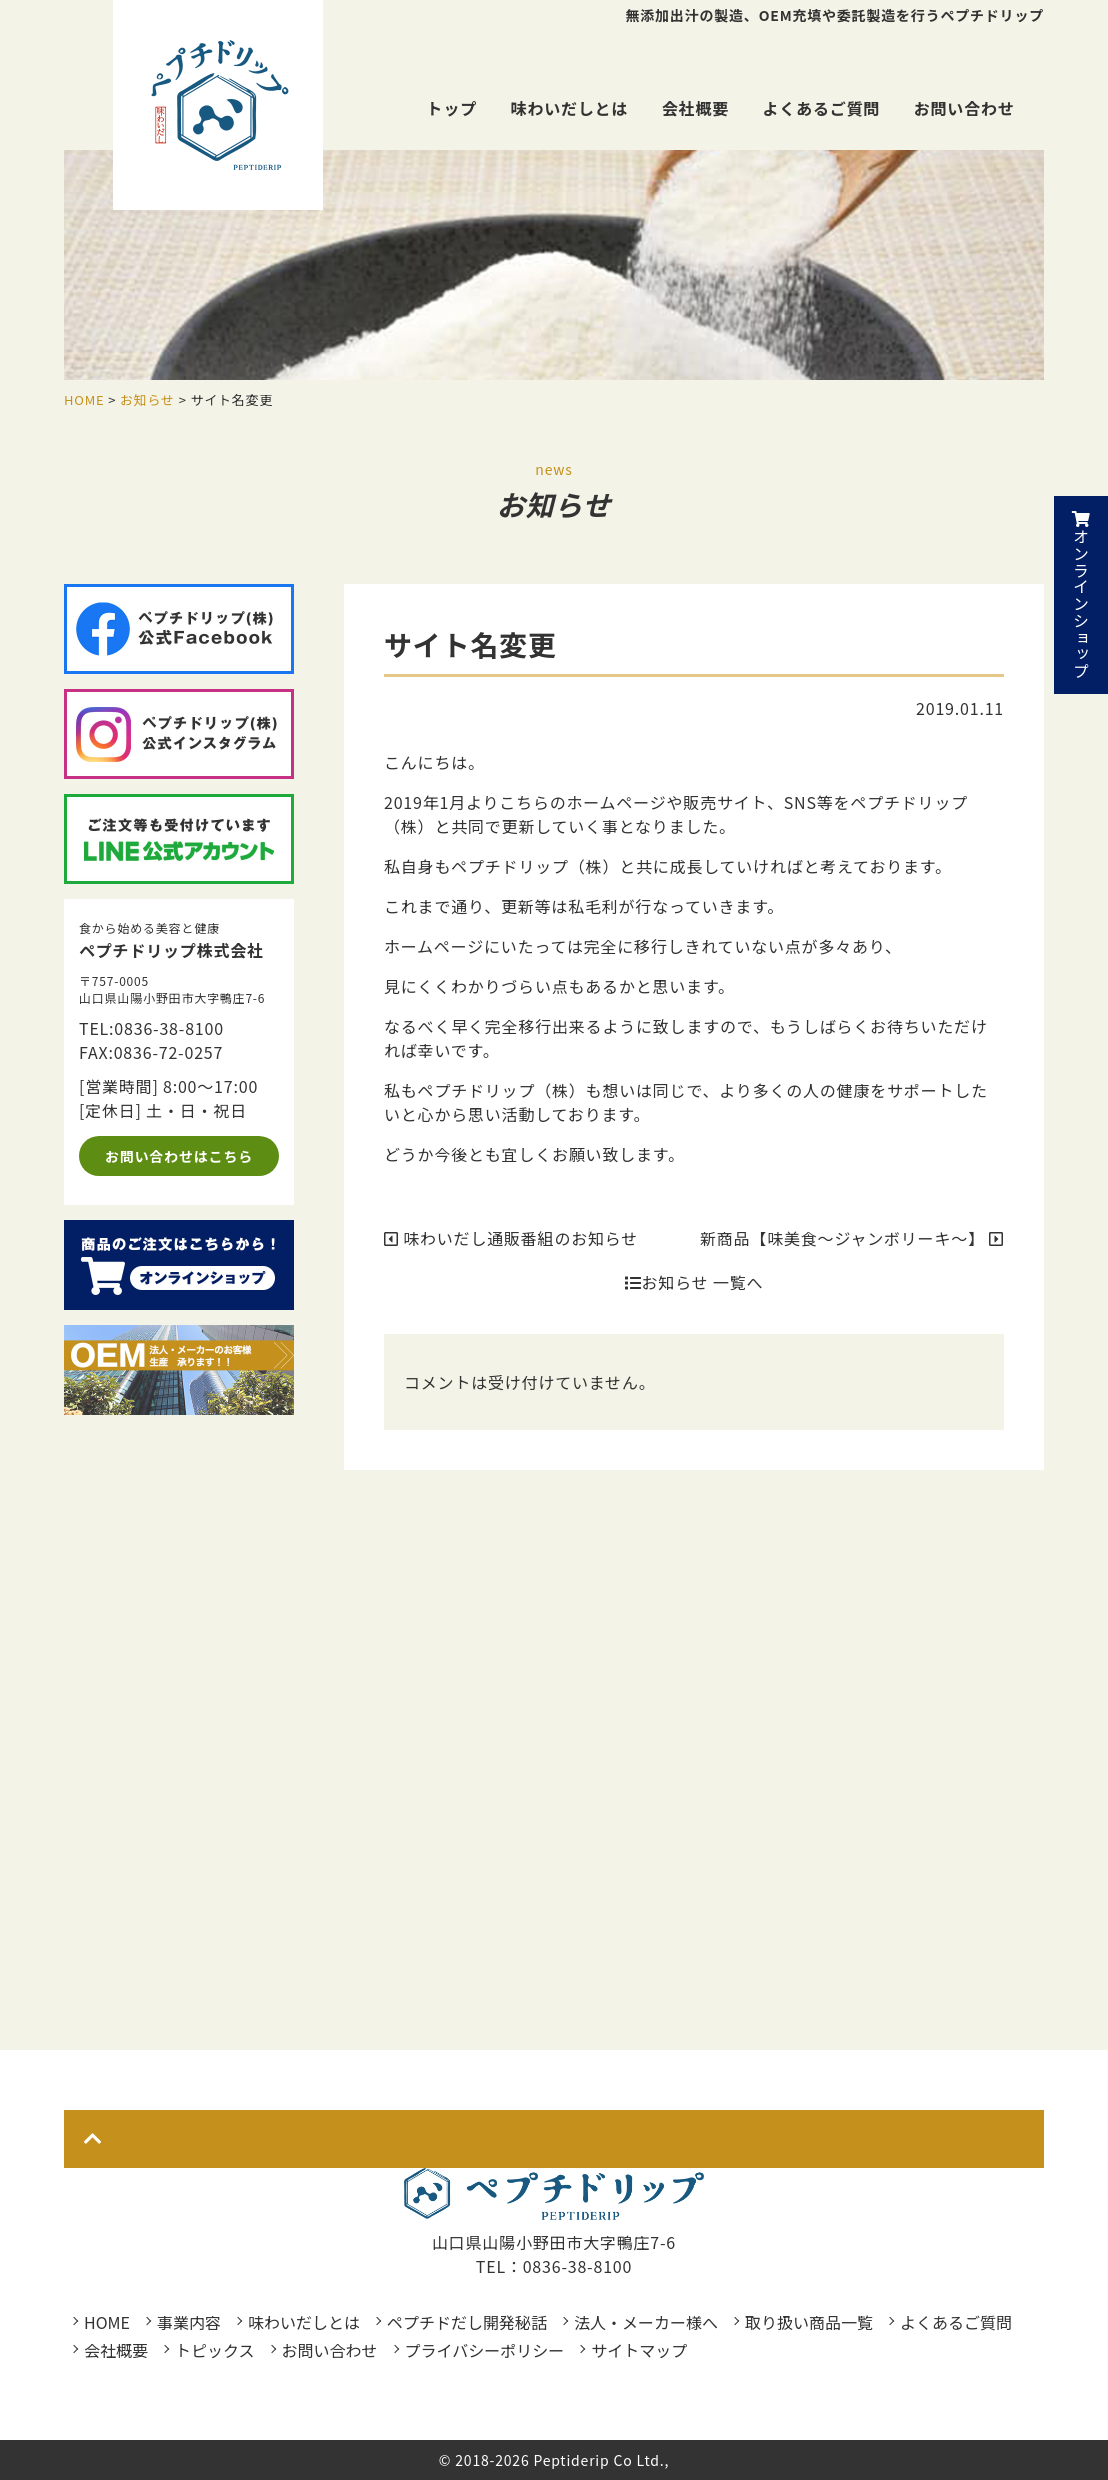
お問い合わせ (964, 108)
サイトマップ (639, 2350)
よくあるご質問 (822, 108)
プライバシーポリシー (485, 2350)
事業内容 (189, 2322)
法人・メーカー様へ (646, 2322)
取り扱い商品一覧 (809, 2322)
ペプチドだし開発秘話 (467, 2322)
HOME (107, 2322)
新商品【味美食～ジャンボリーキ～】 (852, 1238)
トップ (452, 108)
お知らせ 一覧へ (694, 1282)
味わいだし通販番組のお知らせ (511, 1238)
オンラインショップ (1081, 595)
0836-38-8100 (169, 1028)
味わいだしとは (570, 108)
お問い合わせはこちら (179, 1156)
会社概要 (695, 108)
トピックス (215, 2350)
